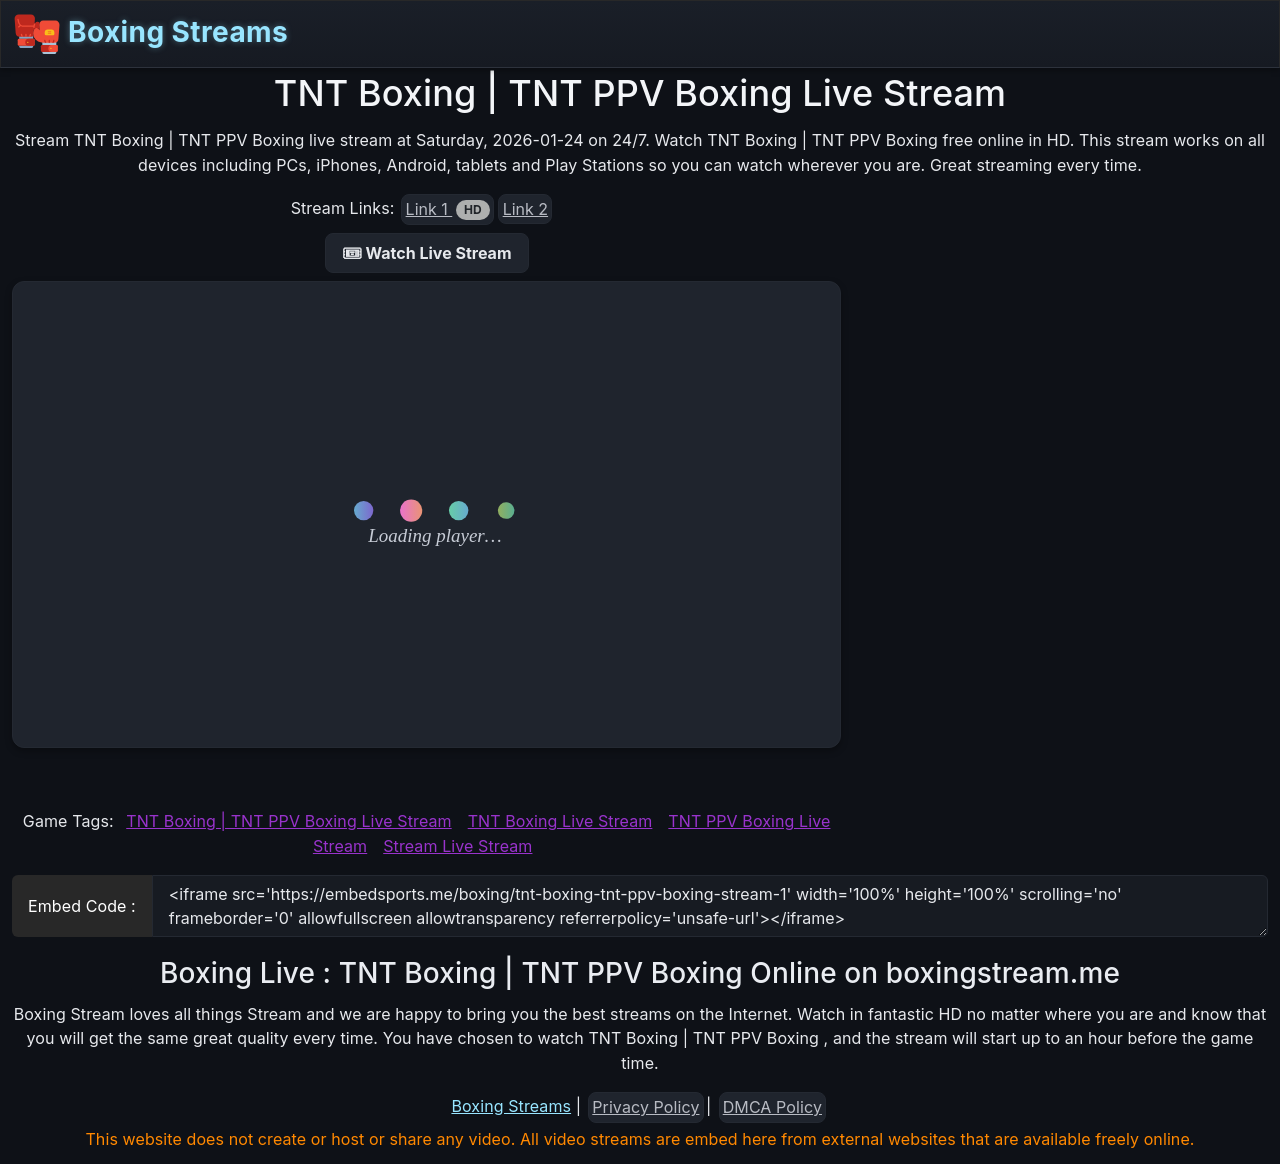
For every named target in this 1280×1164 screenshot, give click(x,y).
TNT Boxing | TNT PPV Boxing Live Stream (288, 821)
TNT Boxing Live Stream (560, 821)
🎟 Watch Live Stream (427, 253)
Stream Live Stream (457, 846)
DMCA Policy (772, 1107)
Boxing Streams (150, 34)
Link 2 (525, 209)
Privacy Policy (645, 1107)
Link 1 (448, 209)
